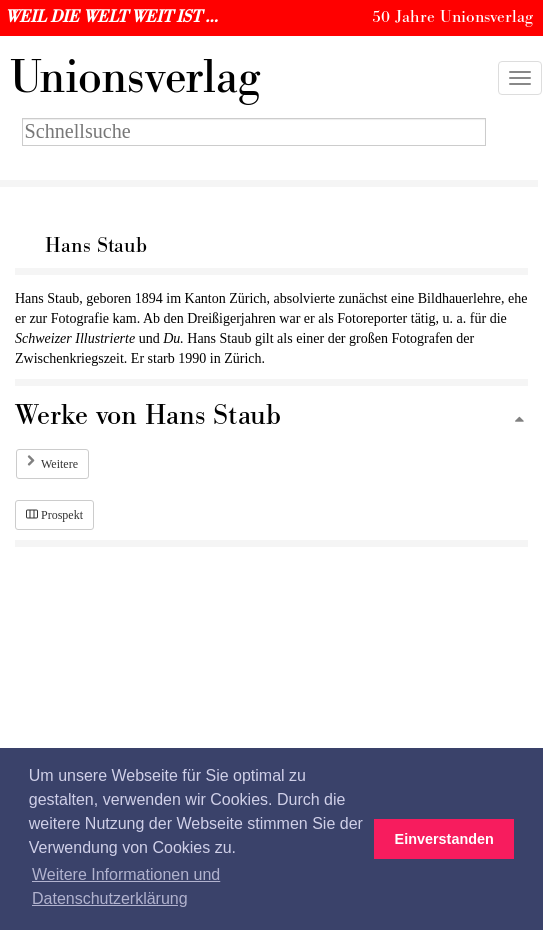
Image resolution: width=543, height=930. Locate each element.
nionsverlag (135, 78)
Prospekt (54, 515)
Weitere (59, 464)
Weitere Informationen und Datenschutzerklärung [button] (126, 886)
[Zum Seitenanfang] (519, 420)
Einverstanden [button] (444, 839)
